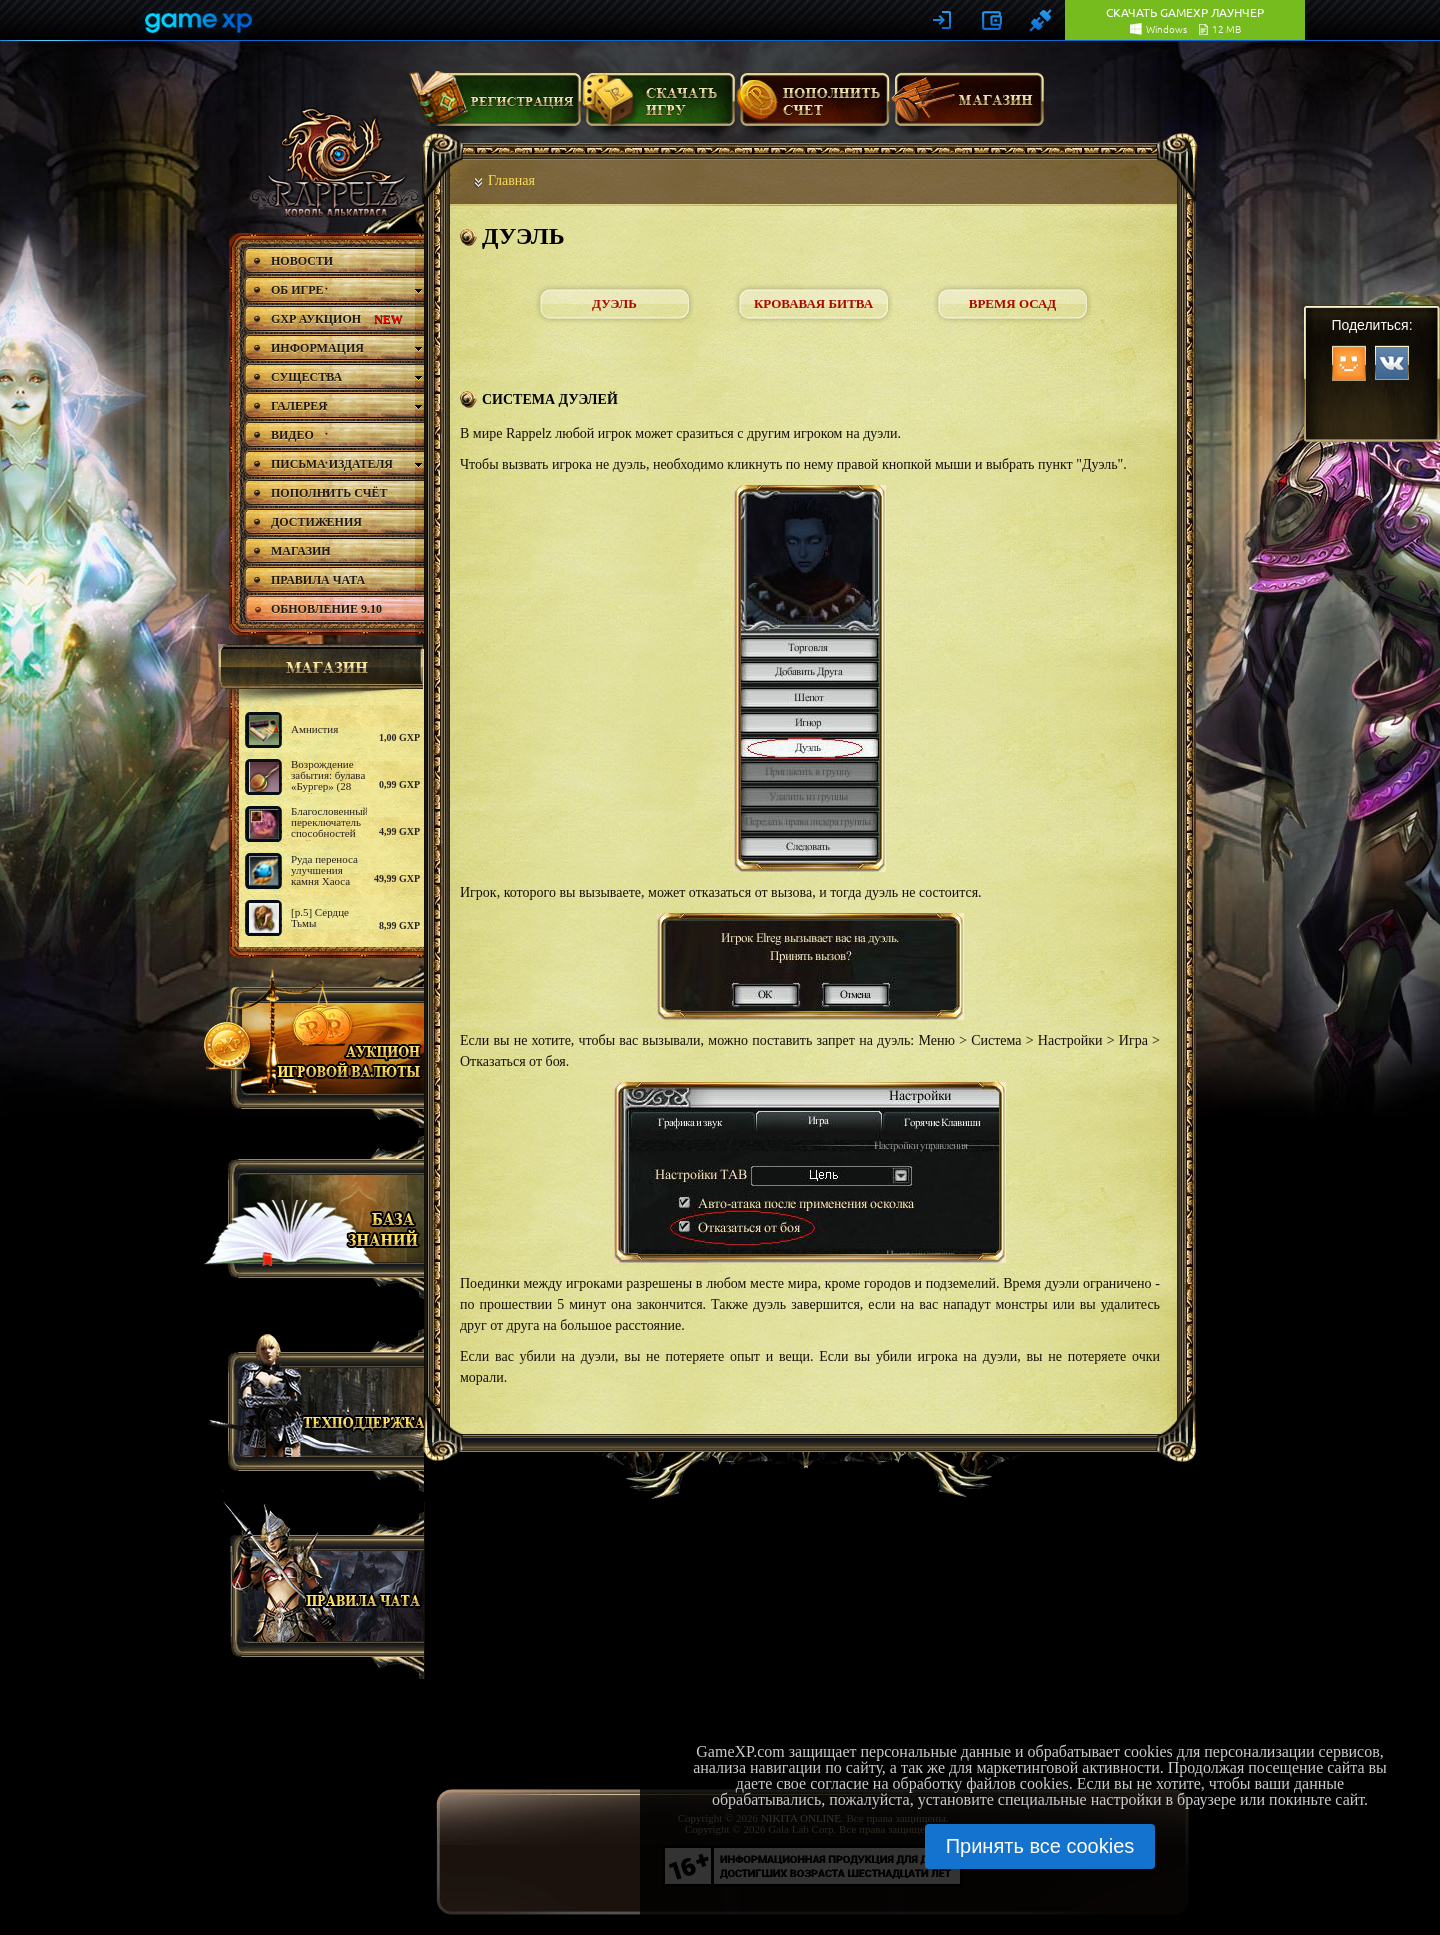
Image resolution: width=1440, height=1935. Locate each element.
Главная (511, 180)
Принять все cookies (1040, 1846)
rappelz (332, 162)
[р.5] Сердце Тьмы (320, 917)
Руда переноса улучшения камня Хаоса (324, 870)
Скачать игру (658, 107)
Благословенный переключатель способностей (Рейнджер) (330, 827)
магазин (318, 667)
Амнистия (314, 729)
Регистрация (495, 107)
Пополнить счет (813, 107)
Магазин (968, 107)
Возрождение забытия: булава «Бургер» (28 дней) (328, 780)
